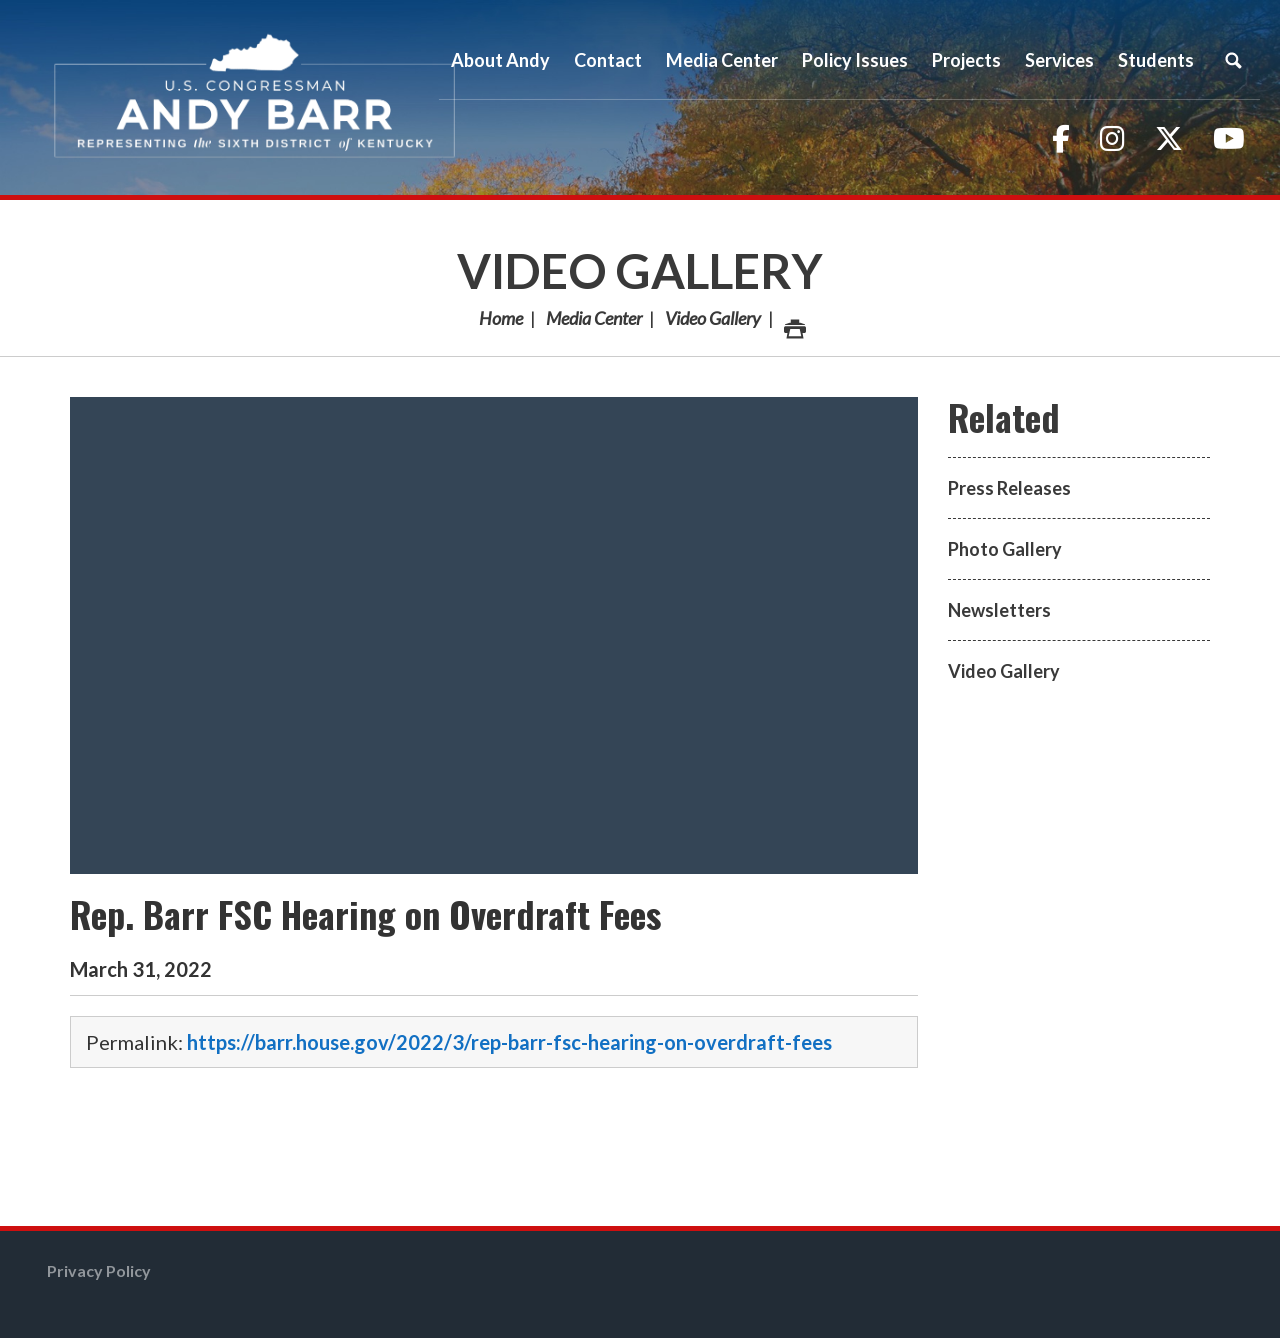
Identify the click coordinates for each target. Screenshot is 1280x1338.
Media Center (594, 318)
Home (501, 318)
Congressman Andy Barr (255, 97)
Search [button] (1233, 60)
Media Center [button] (722, 60)
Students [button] (1156, 60)
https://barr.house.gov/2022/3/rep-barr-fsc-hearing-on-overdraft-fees (509, 1042)
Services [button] (1059, 60)
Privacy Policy (99, 1270)
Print (794, 323)
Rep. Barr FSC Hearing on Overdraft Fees (365, 913)
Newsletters (999, 610)
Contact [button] (608, 60)
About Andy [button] (500, 60)
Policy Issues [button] (855, 60)
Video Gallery (640, 270)
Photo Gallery (1005, 549)
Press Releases (1009, 488)
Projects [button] (966, 60)
